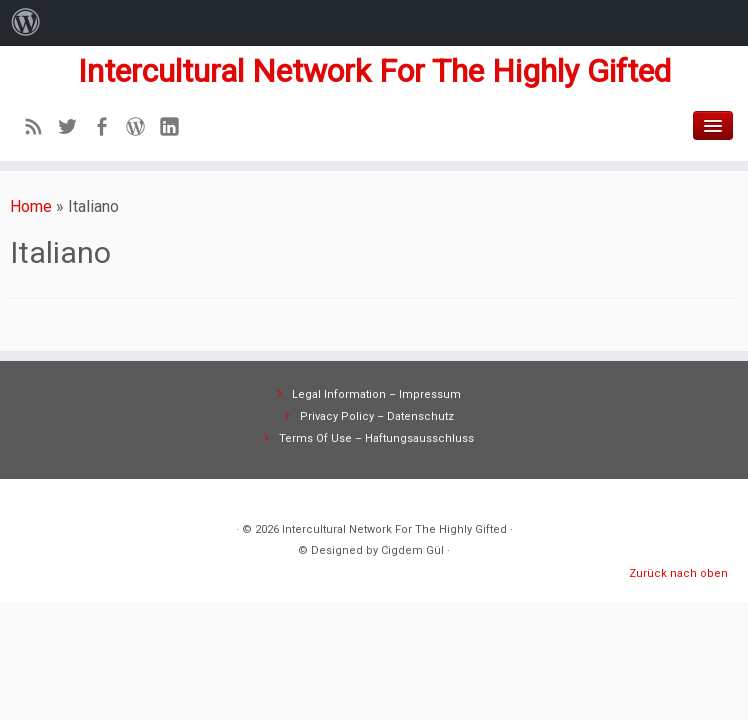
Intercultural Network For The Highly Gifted (374, 71)
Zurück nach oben (678, 573)
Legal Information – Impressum (376, 394)
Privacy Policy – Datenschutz (377, 416)
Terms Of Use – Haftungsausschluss (376, 438)
